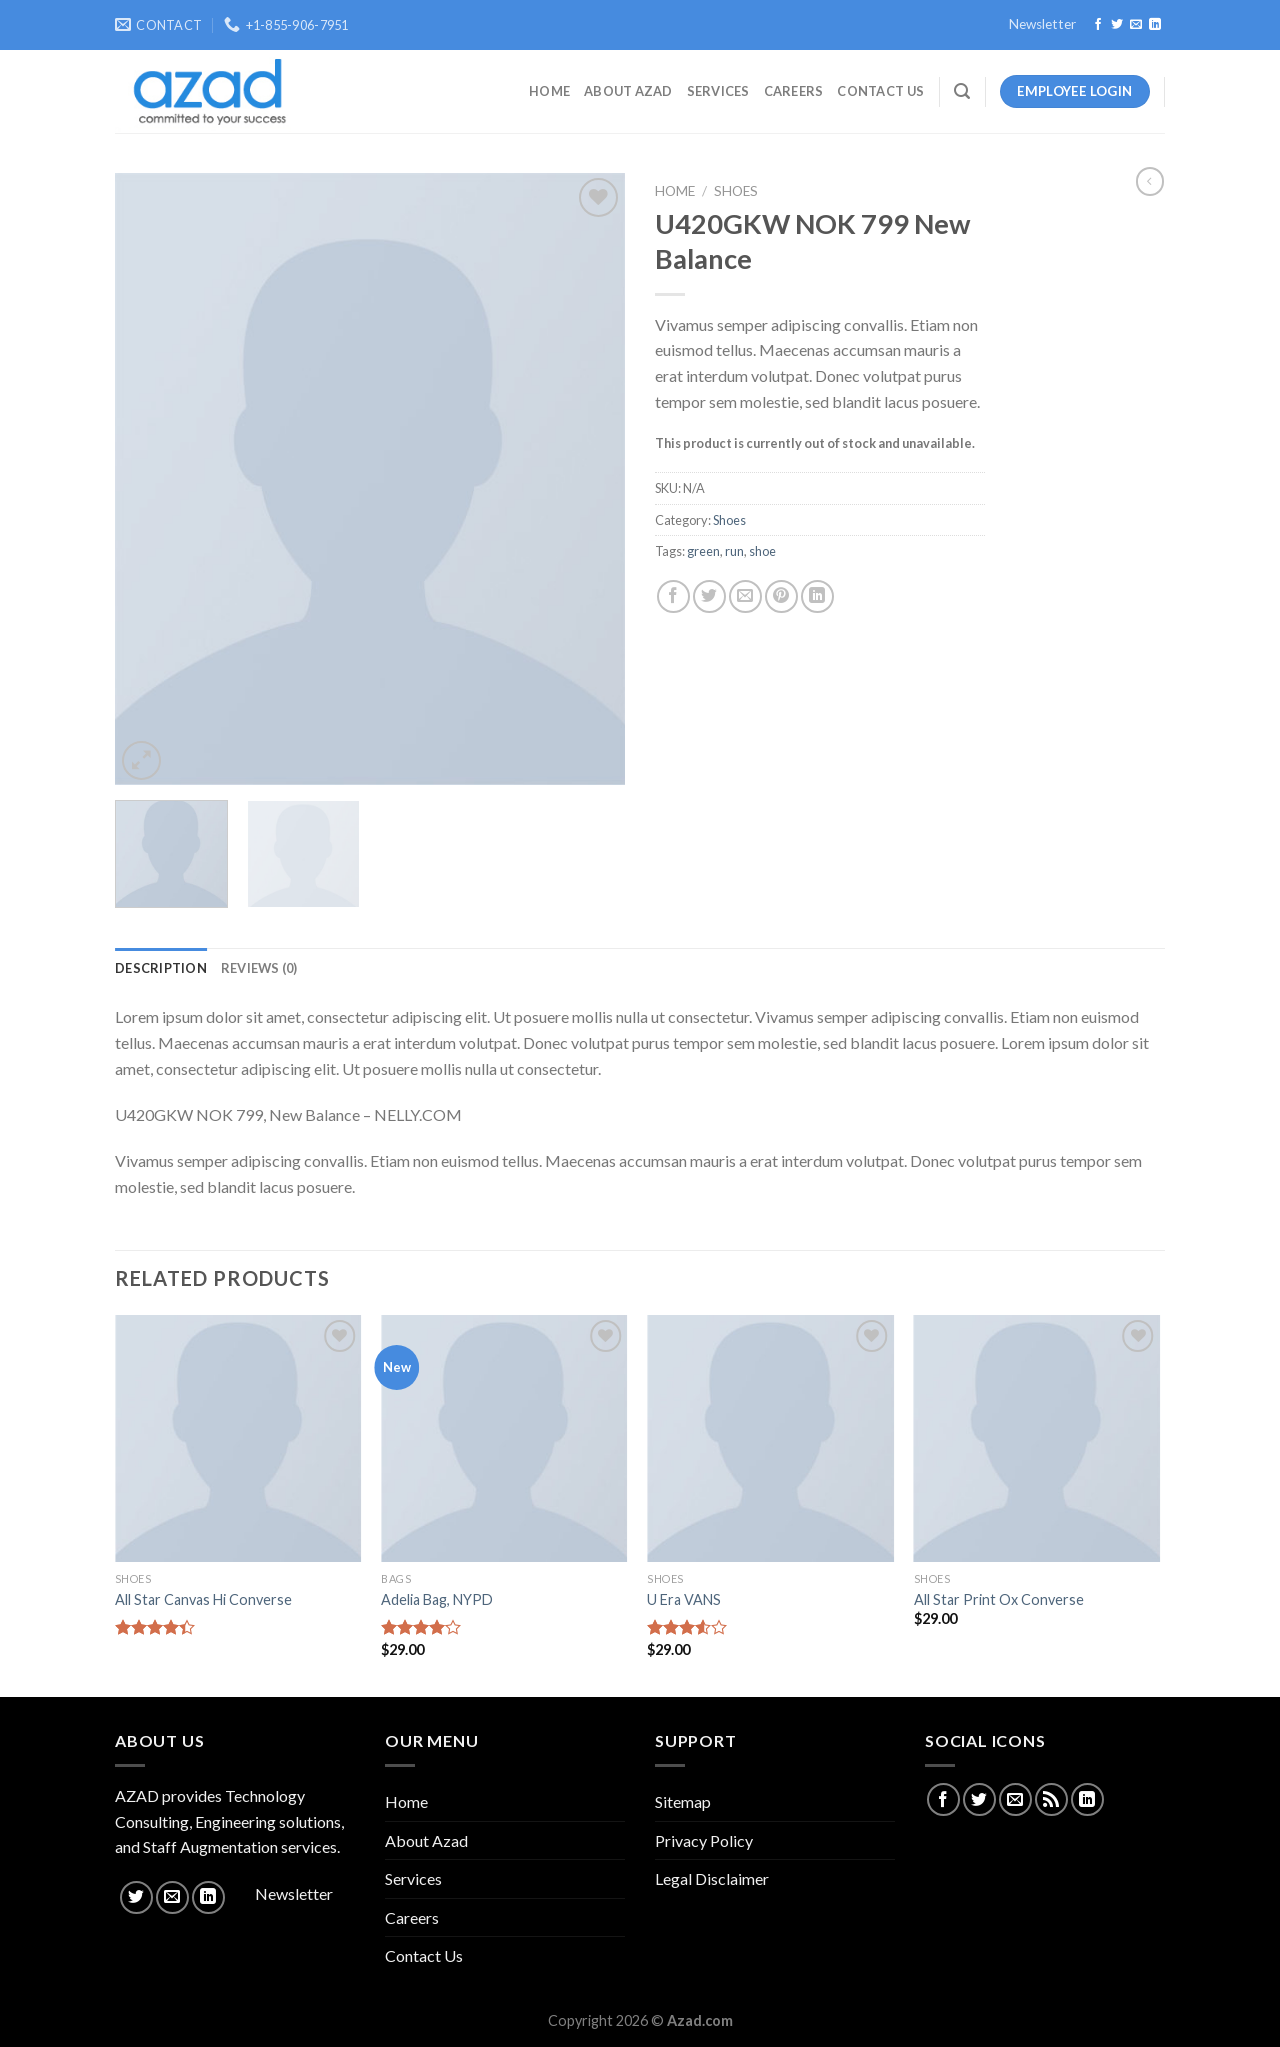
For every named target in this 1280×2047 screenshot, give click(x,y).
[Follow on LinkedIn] (1155, 25)
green (703, 551)
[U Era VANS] (770, 1438)
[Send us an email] (1136, 25)
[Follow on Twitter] (1117, 25)
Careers (794, 91)
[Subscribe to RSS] (1051, 1799)
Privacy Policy (704, 1840)
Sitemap (683, 1801)
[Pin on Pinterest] (781, 596)
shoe (762, 551)
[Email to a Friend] (745, 596)
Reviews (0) (259, 968)
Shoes (736, 191)
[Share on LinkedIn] (817, 596)
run (734, 551)
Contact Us (880, 91)
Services (718, 91)
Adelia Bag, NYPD (437, 1599)
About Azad (628, 91)
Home (549, 91)
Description (161, 968)
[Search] (962, 91)
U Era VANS (684, 1599)
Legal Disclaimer (712, 1878)
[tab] (161, 968)
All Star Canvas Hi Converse (203, 1599)
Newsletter (1042, 24)
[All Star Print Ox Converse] (1037, 1438)
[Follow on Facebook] (1098, 25)
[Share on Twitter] (709, 596)
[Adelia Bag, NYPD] (504, 1438)
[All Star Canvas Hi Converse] (238, 1438)
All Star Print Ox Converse (999, 1599)
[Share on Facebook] (673, 596)
